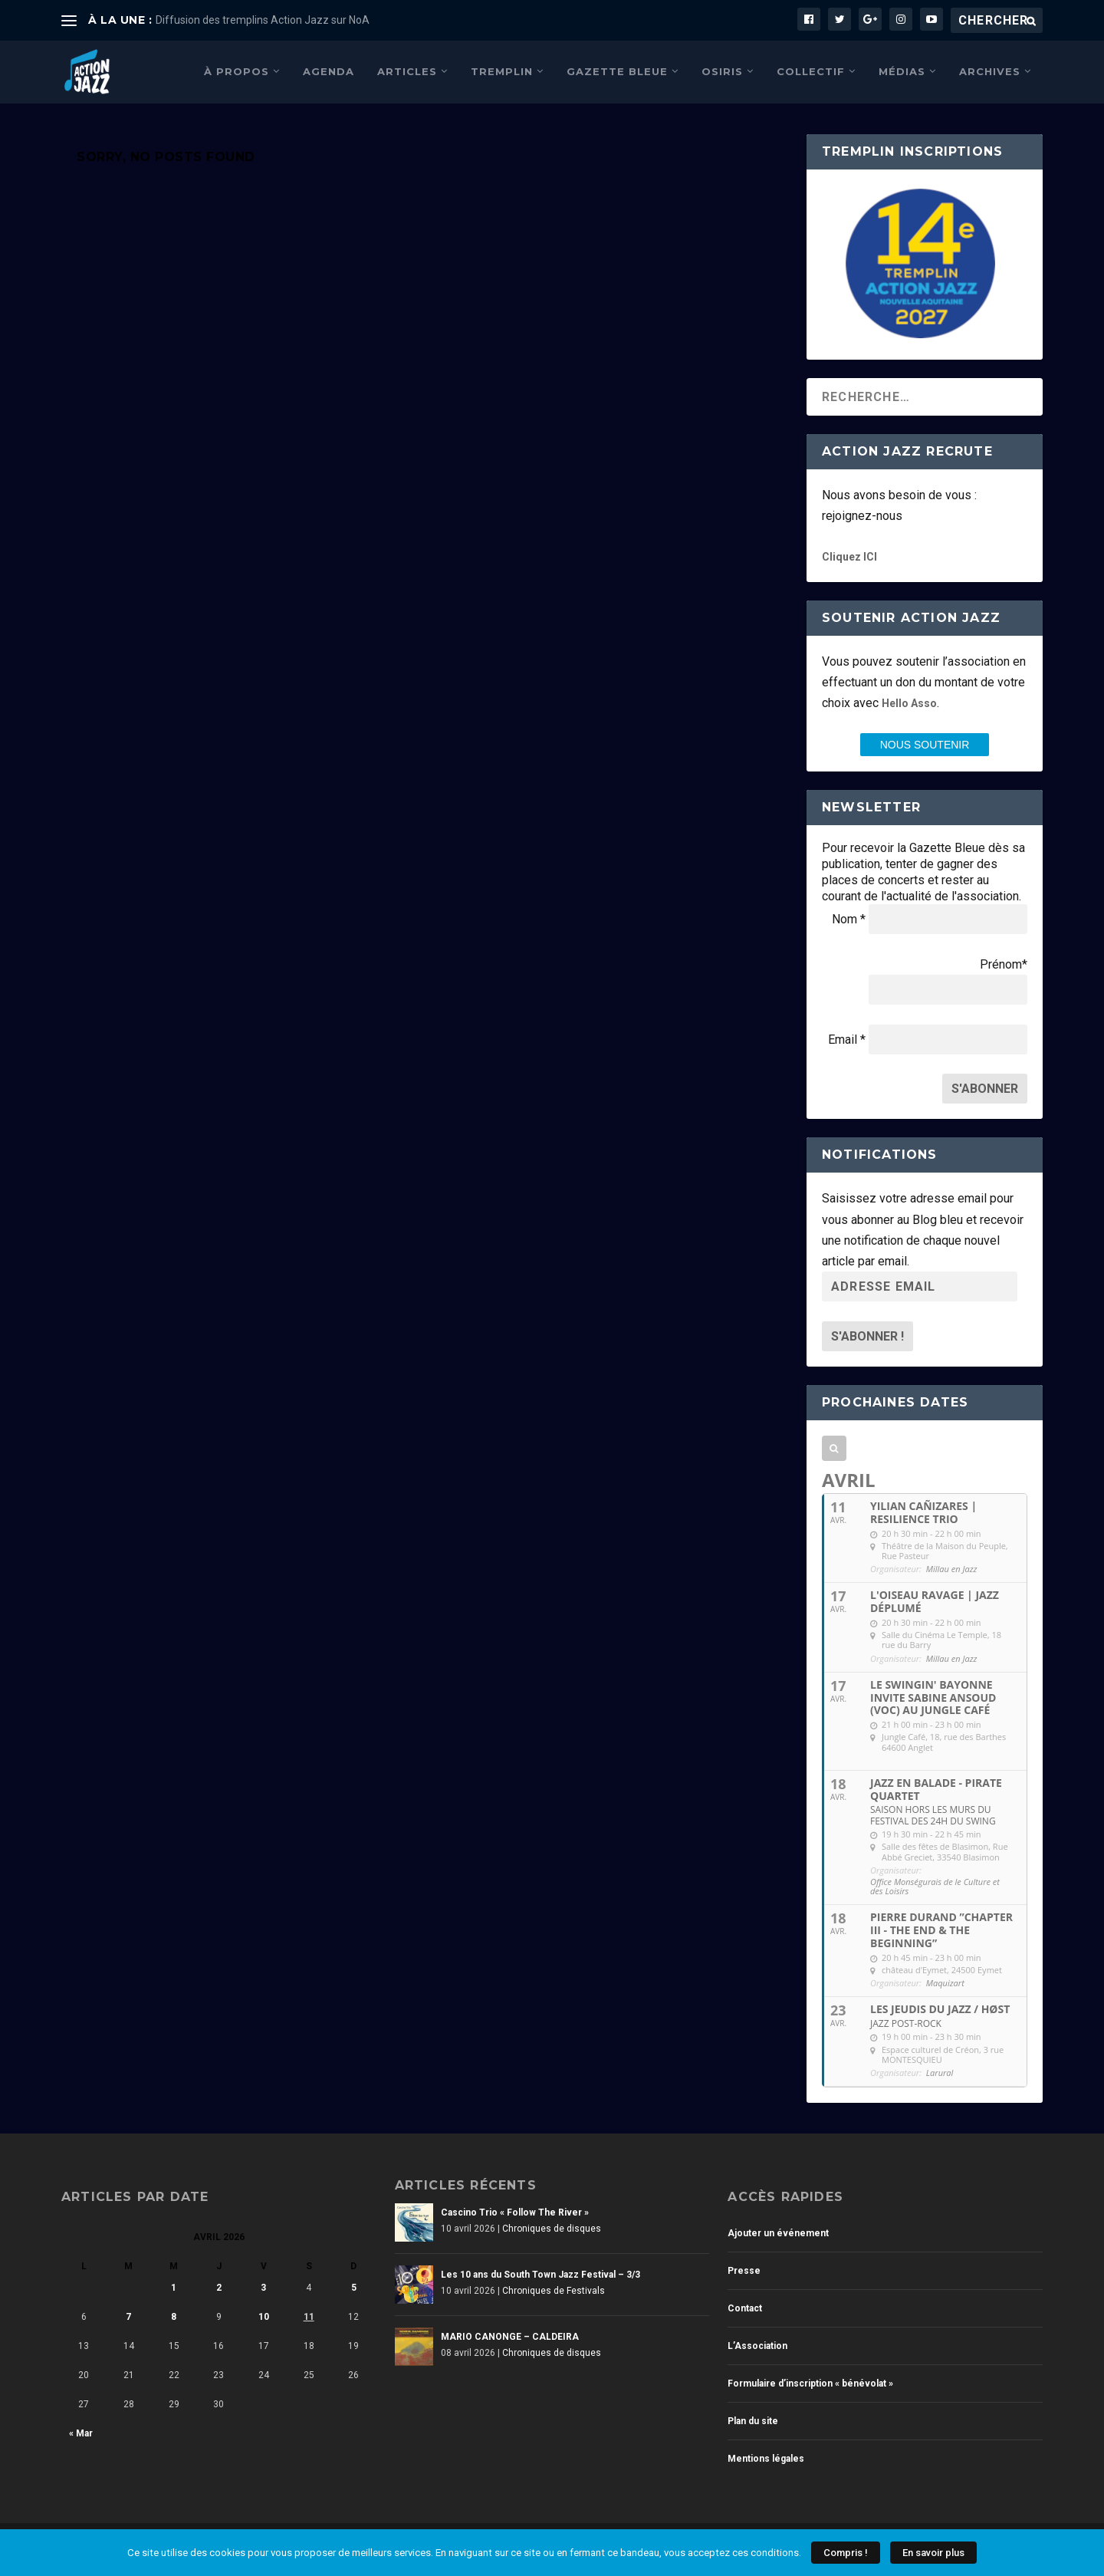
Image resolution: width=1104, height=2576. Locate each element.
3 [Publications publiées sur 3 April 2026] (263, 2286)
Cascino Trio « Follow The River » (515, 2211)
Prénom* (1003, 963)
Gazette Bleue (617, 70)
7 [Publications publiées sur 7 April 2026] (128, 2315)
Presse (744, 2269)
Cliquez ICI (849, 555)
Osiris (722, 70)
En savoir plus (933, 2552)
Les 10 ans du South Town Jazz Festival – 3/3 (540, 2273)
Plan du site (753, 2419)
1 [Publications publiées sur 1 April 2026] (173, 2286)
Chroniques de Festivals (553, 2289)
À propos (236, 70)
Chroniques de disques (551, 2227)
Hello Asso (909, 702)
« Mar (81, 2431)
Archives (989, 70)
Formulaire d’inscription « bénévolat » (810, 2382)
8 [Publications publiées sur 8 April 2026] (173, 2315)
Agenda (328, 70)
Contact (745, 2306)
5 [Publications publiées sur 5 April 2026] (353, 2286)
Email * (847, 1038)
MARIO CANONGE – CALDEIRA (510, 2335)
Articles (407, 70)
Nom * (849, 918)
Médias (902, 70)
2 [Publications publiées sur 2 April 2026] (219, 2286)
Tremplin (502, 70)
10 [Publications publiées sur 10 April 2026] (263, 2315)
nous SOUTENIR (925, 743)
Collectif (811, 70)
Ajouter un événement (778, 2231)
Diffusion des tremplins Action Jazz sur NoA (263, 20)
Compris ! (845, 2552)
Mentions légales (766, 2457)
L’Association (757, 2344)
